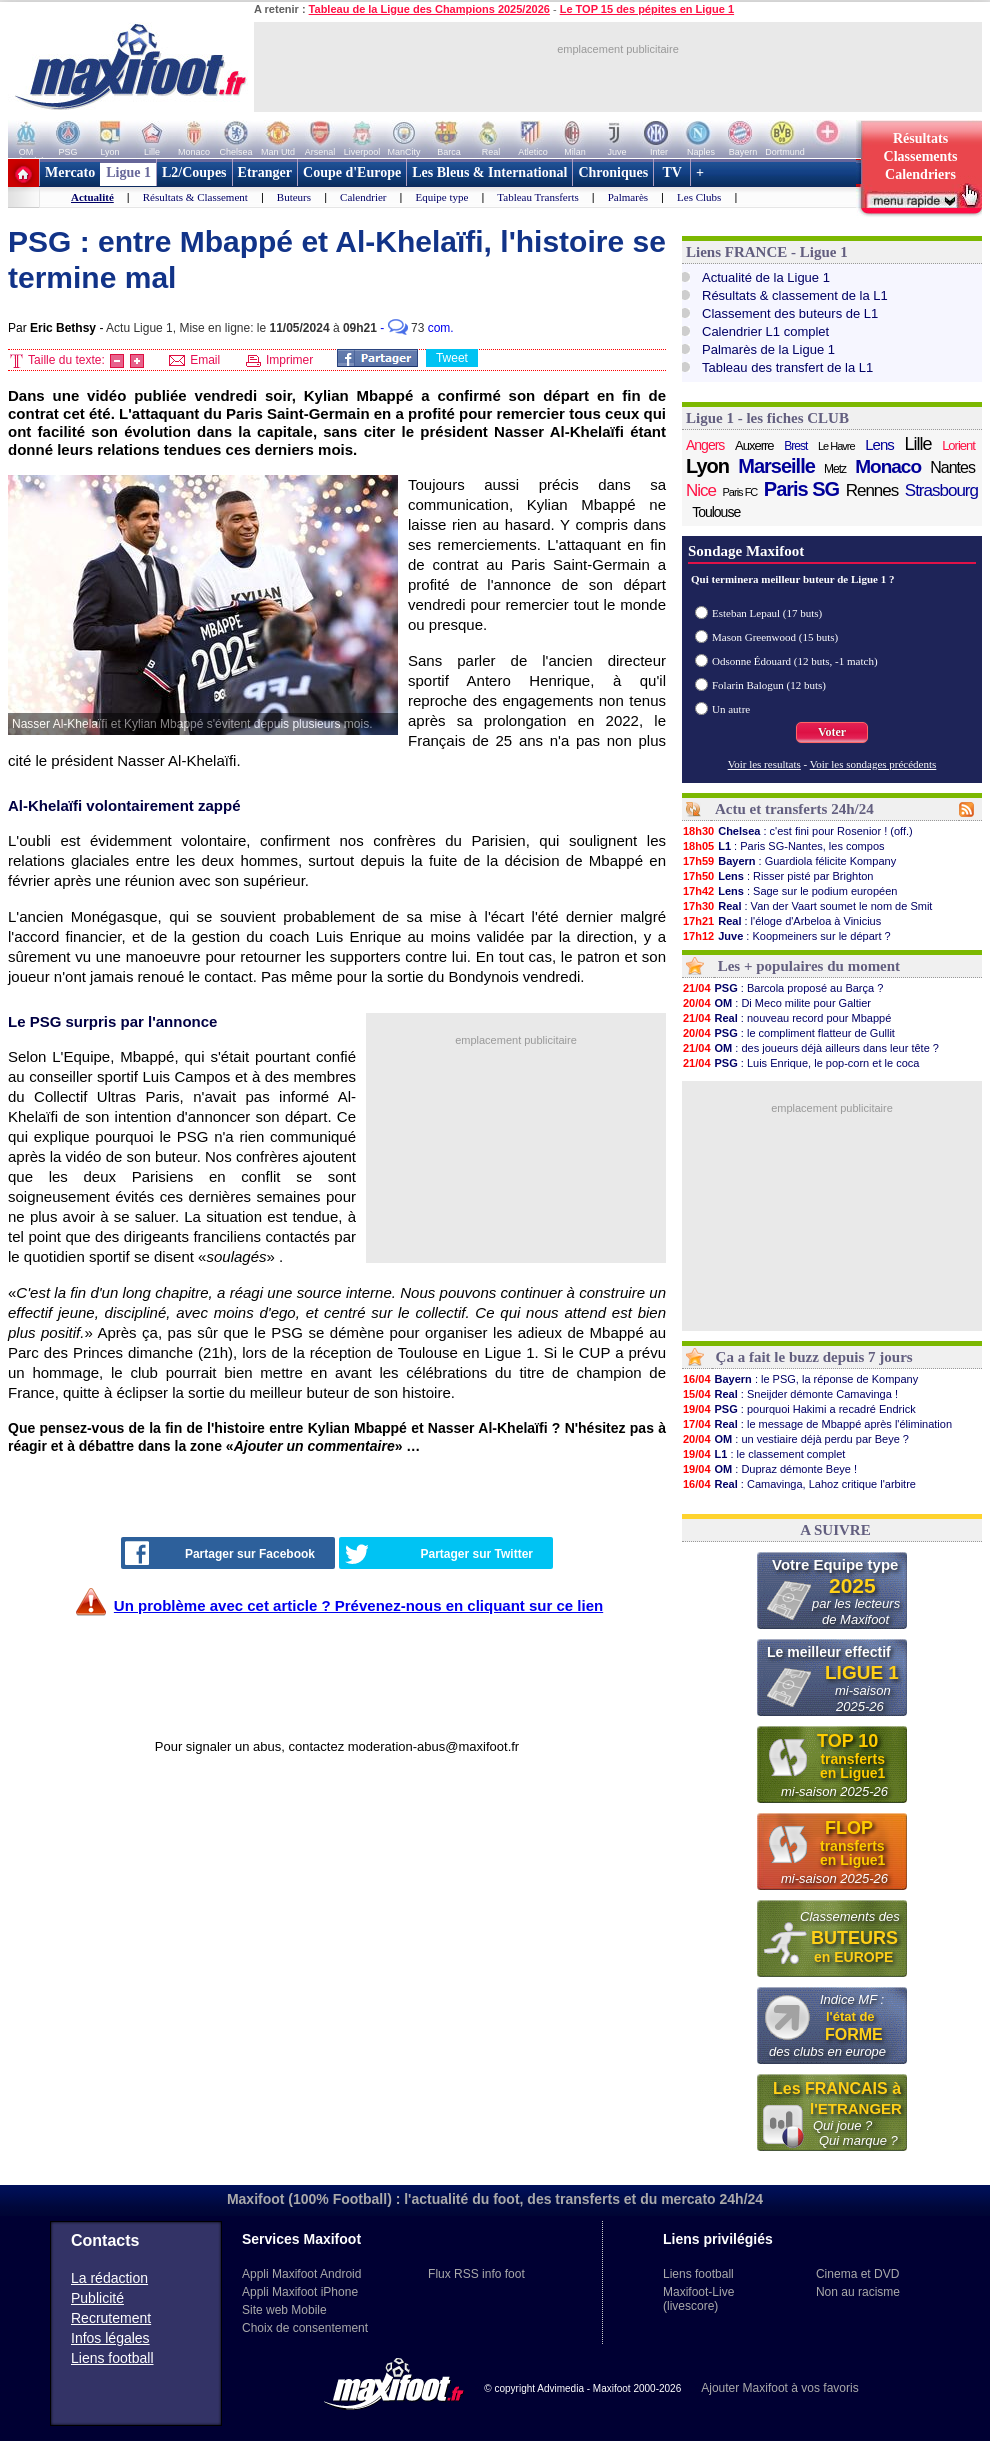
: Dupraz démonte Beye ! (769, 1469)
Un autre (731, 709)
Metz (835, 469)
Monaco (888, 467)
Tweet (452, 358)
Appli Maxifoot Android (301, 2274)
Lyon (707, 466)
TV (672, 172)
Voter (832, 732)
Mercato (70, 172)
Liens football (112, 2358)
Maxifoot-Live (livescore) (698, 2299)
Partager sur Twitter (439, 1554)
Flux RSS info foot (476, 2274)
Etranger (265, 172)
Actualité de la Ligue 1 (766, 277)
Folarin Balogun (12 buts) (769, 685)
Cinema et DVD (857, 2274)
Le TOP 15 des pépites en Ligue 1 (647, 9)
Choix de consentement (305, 2328)
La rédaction (109, 2278)
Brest (795, 446)
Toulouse (716, 512)
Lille (917, 444)
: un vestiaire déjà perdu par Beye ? (795, 1439)
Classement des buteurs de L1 (790, 313)
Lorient (958, 445)
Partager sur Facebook (220, 1553)
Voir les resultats (764, 764)
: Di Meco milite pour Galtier (776, 1003)
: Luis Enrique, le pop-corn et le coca (800, 1063)
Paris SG (801, 489)
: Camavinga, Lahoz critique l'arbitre (799, 1484)
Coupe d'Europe (352, 172)
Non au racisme (858, 2292)
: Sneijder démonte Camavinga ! (790, 1394)
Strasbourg (941, 490)
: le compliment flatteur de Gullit (788, 1033)
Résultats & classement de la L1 (795, 295)
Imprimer (280, 360)
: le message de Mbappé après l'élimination (817, 1424)
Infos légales (110, 2338)
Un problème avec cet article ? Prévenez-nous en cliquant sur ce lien (358, 1605)
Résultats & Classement (195, 197)
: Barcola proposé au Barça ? (782, 988)
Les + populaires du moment (809, 966)
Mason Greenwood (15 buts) (775, 637)
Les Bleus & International (489, 172)
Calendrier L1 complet (765, 331)
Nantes (952, 467)
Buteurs (294, 197)
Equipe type (441, 197)
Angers (705, 445)
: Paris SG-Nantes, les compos (783, 846)
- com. (416, 328)
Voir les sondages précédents (873, 764)
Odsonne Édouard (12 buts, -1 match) (795, 661)
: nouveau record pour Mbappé (786, 1018)
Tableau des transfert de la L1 (787, 367)
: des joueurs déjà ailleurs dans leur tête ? (810, 1048)
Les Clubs (699, 197)
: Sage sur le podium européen (789, 891)
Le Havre (836, 446)
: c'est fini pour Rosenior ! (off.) (797, 831)
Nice (701, 490)
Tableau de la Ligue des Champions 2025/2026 (429, 9)
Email (194, 360)
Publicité (97, 2298)
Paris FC (740, 492)
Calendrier (363, 197)
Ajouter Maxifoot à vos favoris (779, 2388)
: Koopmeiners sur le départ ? (786, 936)
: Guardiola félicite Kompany (789, 861)
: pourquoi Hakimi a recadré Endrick (799, 1409)
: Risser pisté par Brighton (778, 876)
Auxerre (754, 445)
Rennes (872, 490)
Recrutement (111, 2318)
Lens (879, 444)
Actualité (92, 197)
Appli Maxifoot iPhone (300, 2292)
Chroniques (613, 172)
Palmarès (628, 197)
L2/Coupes (194, 172)
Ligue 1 (128, 172)
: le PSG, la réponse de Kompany (800, 1379)
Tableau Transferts (537, 197)
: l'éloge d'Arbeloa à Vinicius (781, 921)
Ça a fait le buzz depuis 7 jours (814, 1357)
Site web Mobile (284, 2310)
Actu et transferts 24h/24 (794, 809)
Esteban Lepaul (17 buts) (767, 613)
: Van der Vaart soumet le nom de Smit (807, 906)
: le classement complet (763, 1454)
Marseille (776, 466)
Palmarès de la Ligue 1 (768, 349)
